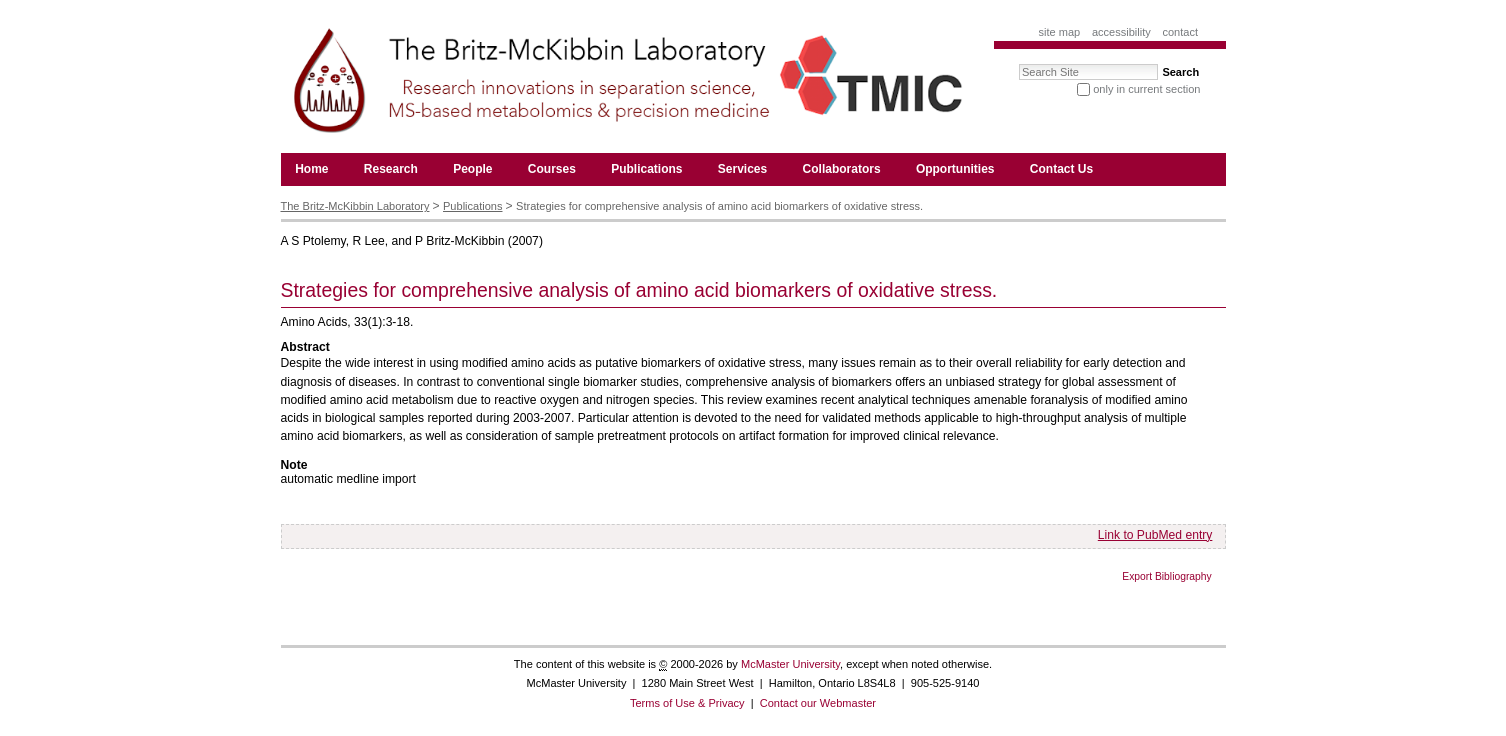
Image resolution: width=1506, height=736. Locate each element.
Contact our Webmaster (818, 703)
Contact (1180, 32)
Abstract (305, 347)
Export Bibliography (1166, 576)
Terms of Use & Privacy (687, 703)
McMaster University (790, 664)
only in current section (1146, 89)
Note (294, 465)
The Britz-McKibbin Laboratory (355, 206)
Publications (472, 206)
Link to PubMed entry (1155, 535)
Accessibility (1121, 32)
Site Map (1060, 32)
